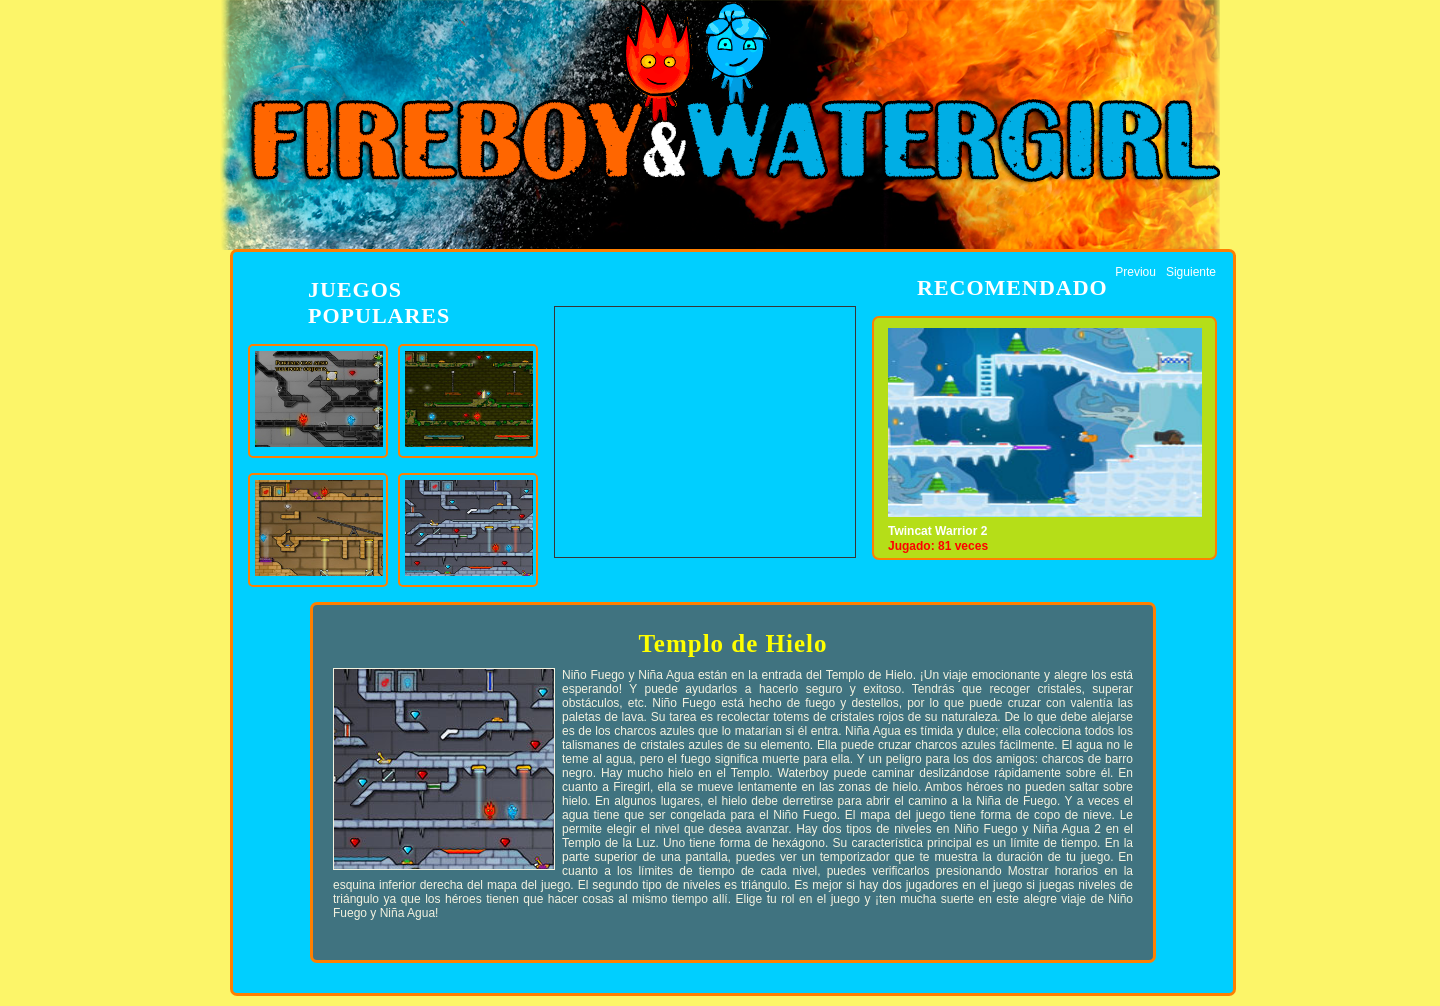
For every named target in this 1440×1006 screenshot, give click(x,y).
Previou (1135, 272)
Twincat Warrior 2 (937, 531)
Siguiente (1191, 272)
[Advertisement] (705, 432)
